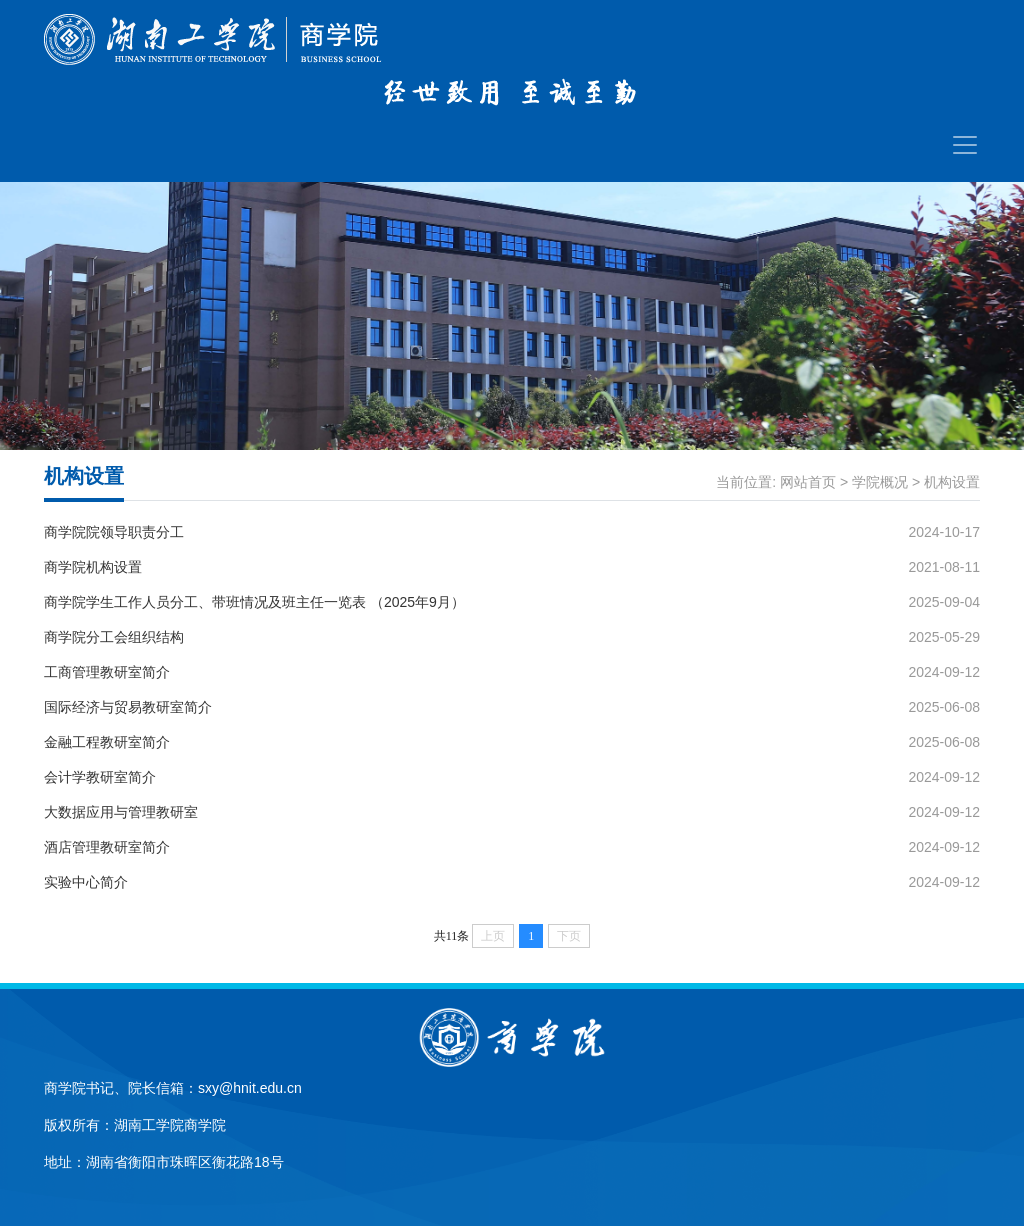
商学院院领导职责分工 (114, 532)
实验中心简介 (86, 882)
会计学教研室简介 (100, 777)
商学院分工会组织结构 (114, 637)
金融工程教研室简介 (107, 742)
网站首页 (808, 482)
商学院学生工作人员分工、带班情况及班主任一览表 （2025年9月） (254, 602)
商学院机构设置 (93, 567)
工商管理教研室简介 (107, 672)
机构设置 (952, 482)
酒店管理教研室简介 (107, 847)
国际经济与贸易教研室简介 (128, 707)
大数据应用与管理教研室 (121, 812)
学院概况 (880, 482)
